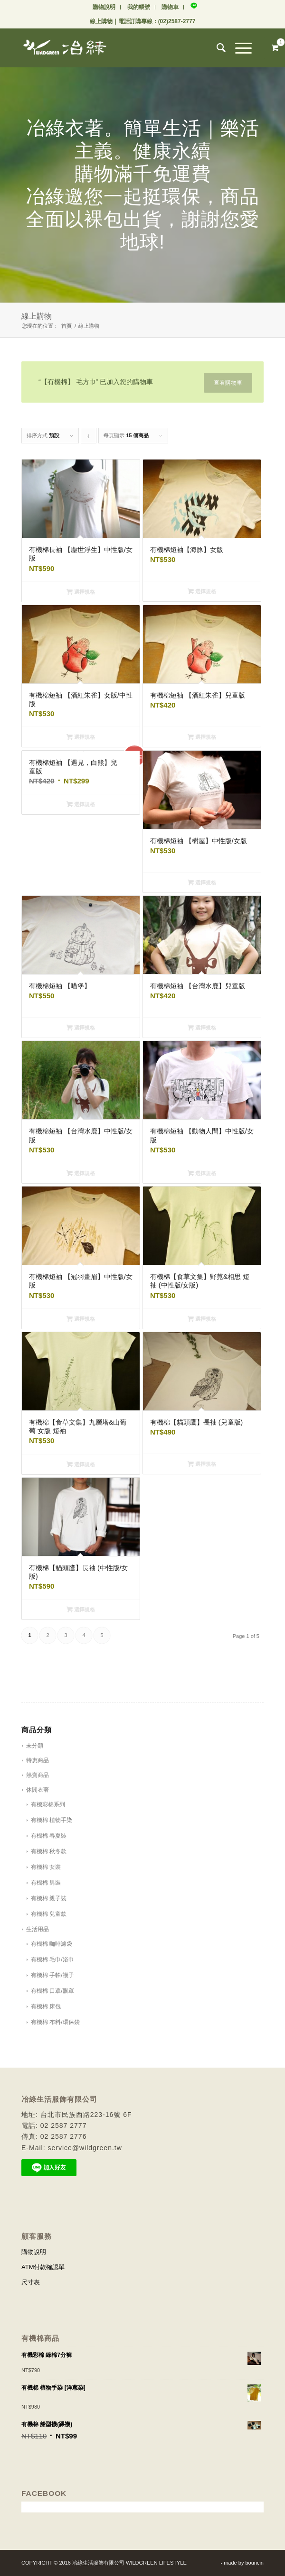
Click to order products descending (88, 437)
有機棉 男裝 (46, 1882)
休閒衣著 (37, 1789)
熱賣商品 (37, 1775)
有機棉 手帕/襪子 (52, 1975)
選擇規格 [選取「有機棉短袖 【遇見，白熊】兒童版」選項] (80, 804)
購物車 (170, 7)
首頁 (66, 326)
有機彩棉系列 (48, 1804)
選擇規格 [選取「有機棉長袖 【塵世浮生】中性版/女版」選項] (80, 592)
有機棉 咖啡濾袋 (51, 1944)
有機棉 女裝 (46, 1867)
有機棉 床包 (46, 2006)
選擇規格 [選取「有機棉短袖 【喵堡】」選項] (80, 1027)
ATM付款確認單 (43, 2267)
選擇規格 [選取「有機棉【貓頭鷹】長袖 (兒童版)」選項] (202, 1464)
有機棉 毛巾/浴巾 (52, 1959)
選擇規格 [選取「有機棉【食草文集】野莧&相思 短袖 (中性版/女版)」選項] (202, 1319)
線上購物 (101, 21)
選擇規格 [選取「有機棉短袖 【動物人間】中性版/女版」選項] (202, 1173)
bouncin (254, 2563)
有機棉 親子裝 (48, 1898)
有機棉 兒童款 (48, 1914)
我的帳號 (138, 7)
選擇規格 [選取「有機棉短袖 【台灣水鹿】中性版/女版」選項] (80, 1173)
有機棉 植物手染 (51, 1820)
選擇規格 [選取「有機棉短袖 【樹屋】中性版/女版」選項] (202, 882)
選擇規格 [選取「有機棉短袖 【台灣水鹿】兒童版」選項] (202, 1027)
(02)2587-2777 (177, 21)
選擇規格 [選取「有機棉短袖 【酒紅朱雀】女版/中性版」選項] (80, 737)
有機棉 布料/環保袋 (55, 2022)
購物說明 (104, 7)
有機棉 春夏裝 (48, 1835)
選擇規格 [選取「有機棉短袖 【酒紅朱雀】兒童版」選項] (202, 737)
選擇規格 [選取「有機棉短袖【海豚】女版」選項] (202, 591)
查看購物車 (228, 382)
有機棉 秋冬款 (48, 1851)
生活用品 (37, 1929)
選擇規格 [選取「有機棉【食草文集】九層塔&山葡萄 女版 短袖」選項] (80, 1464)
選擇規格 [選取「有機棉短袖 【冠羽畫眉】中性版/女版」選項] (80, 1319)
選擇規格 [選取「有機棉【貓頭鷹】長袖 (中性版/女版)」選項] (80, 1609)
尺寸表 (30, 2282)
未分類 (34, 1745)
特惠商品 (37, 1760)
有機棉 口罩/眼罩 (52, 1990)
